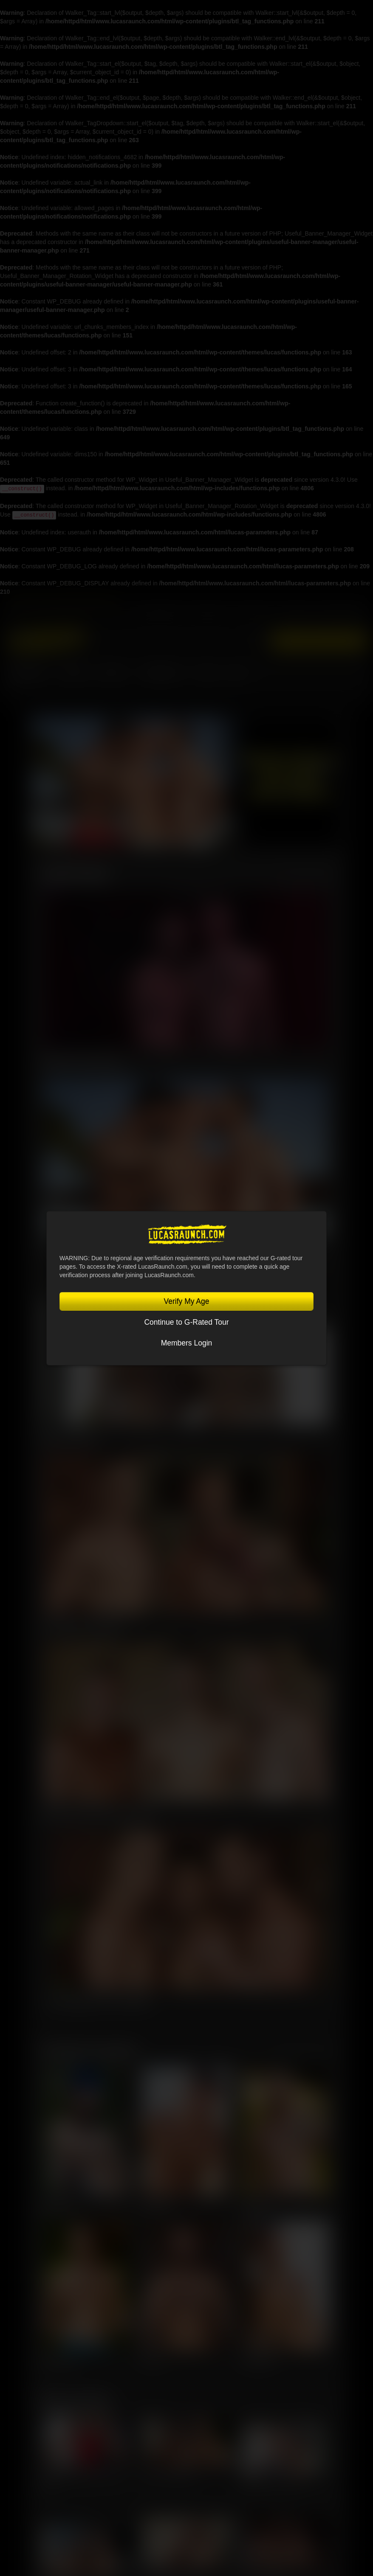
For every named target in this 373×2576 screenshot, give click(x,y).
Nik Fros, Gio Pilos (69, 1437)
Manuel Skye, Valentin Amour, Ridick (98, 1813)
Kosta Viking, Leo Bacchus (82, 1625)
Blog (237, 673)
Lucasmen (28, 673)
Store (205, 673)
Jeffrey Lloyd (57, 2206)
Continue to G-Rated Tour (186, 1322)
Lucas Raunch (209, 615)
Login (257, 641)
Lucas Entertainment (157, 615)
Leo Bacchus (256, 2206)
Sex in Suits (255, 615)
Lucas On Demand (339, 615)
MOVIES (74, 673)
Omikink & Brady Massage (82, 1061)
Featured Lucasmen (89, 2049)
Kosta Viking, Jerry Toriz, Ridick (99, 2001)
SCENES (114, 673)
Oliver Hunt (155, 2206)
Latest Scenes (75, 873)
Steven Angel (257, 2361)
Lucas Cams (295, 615)
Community (162, 673)
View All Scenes (307, 876)
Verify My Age (186, 1301)
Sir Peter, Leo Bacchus (168, 2474)
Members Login (186, 1343)
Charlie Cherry (60, 2361)
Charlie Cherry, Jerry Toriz (272, 2482)
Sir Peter (152, 2361)
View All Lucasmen (302, 2053)
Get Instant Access (319, 641)
